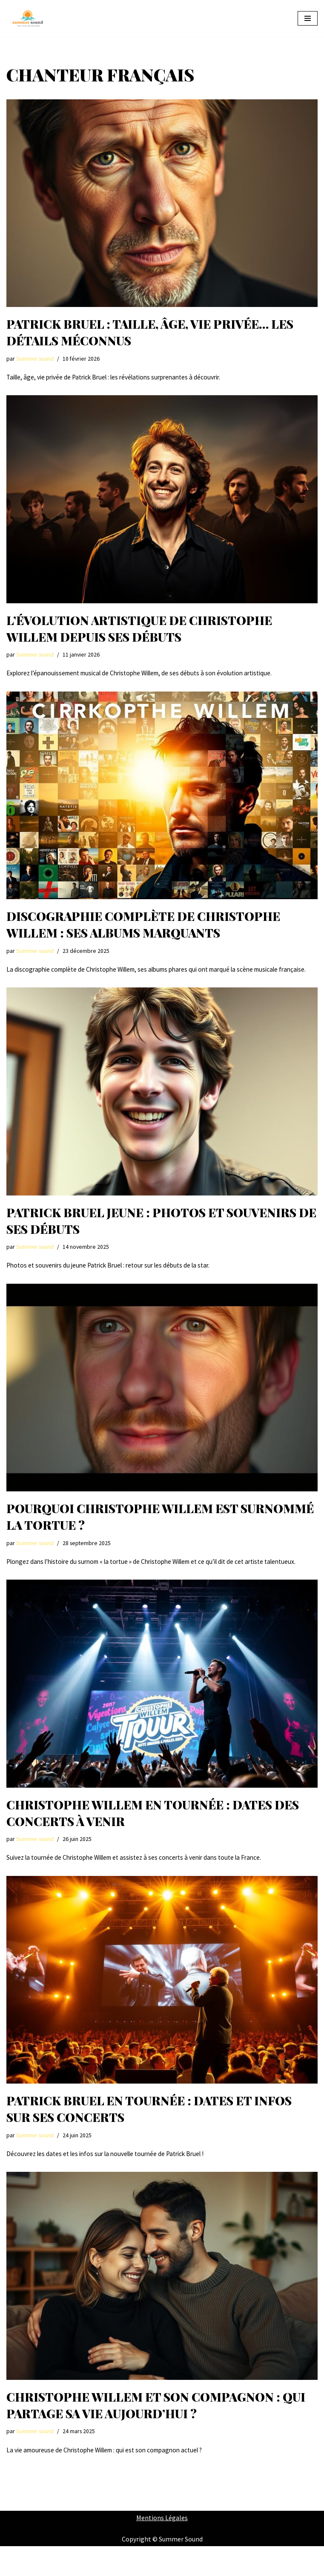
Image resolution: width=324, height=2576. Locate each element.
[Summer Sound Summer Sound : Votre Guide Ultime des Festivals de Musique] (27, 18)
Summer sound (35, 358)
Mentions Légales (162, 2547)
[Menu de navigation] (308, 18)
